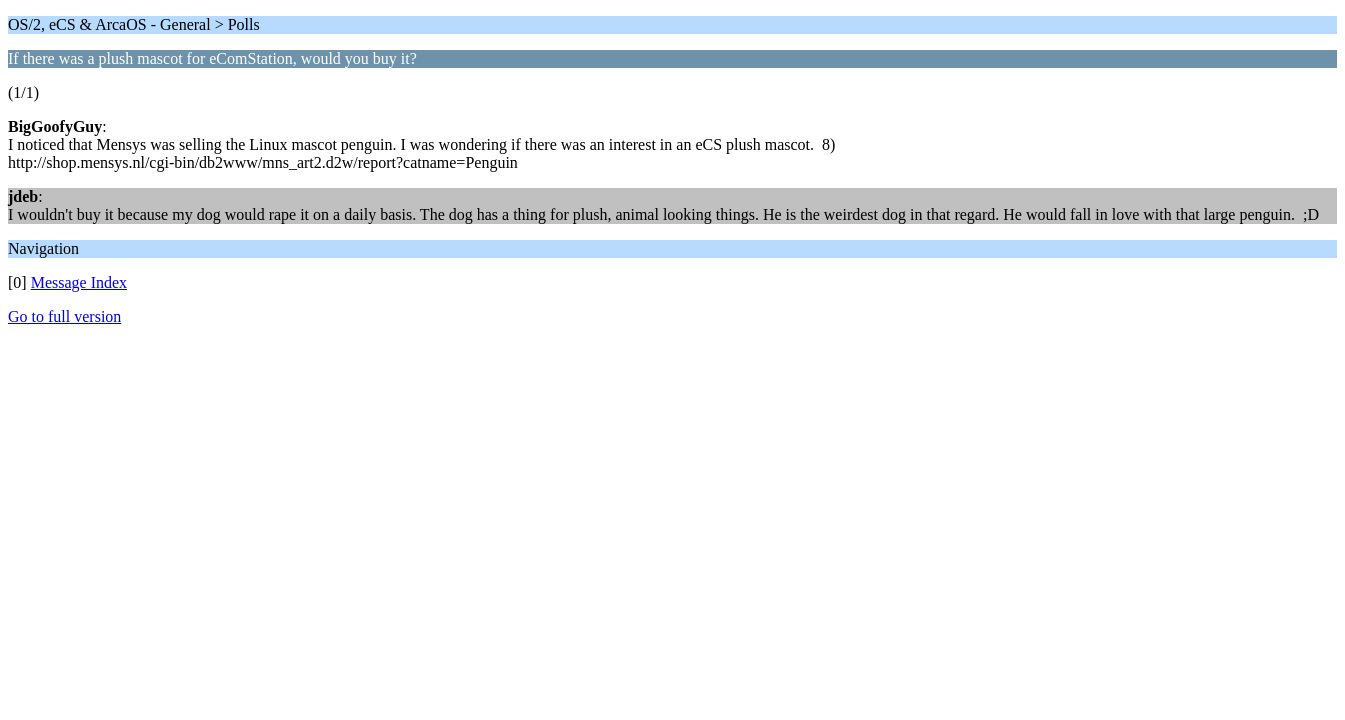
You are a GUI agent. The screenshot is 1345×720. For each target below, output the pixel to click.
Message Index (79, 282)
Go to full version (64, 316)
